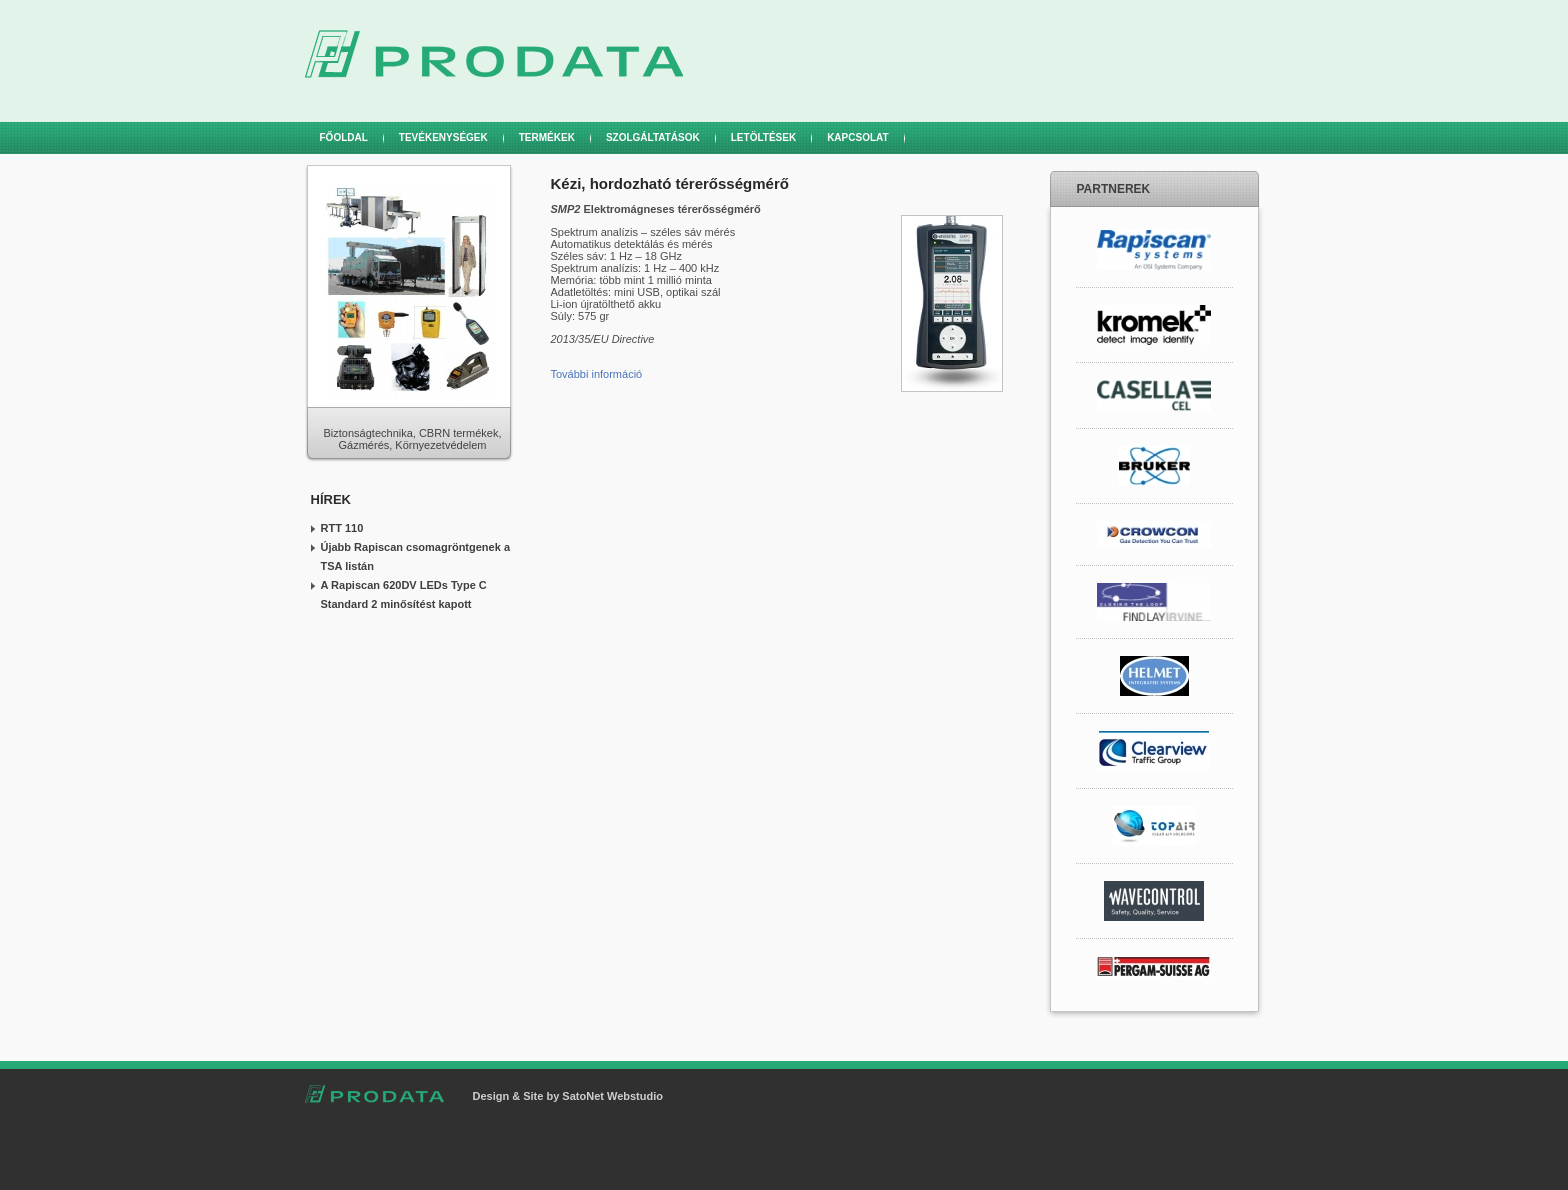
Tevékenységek (443, 137)
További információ (598, 374)
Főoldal (344, 137)
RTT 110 (342, 528)
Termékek (547, 137)
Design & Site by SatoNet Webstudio (568, 1096)
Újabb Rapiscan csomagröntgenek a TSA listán (416, 556)
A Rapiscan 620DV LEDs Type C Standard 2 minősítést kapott (404, 594)
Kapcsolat (857, 137)
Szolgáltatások (653, 137)
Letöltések (763, 137)
